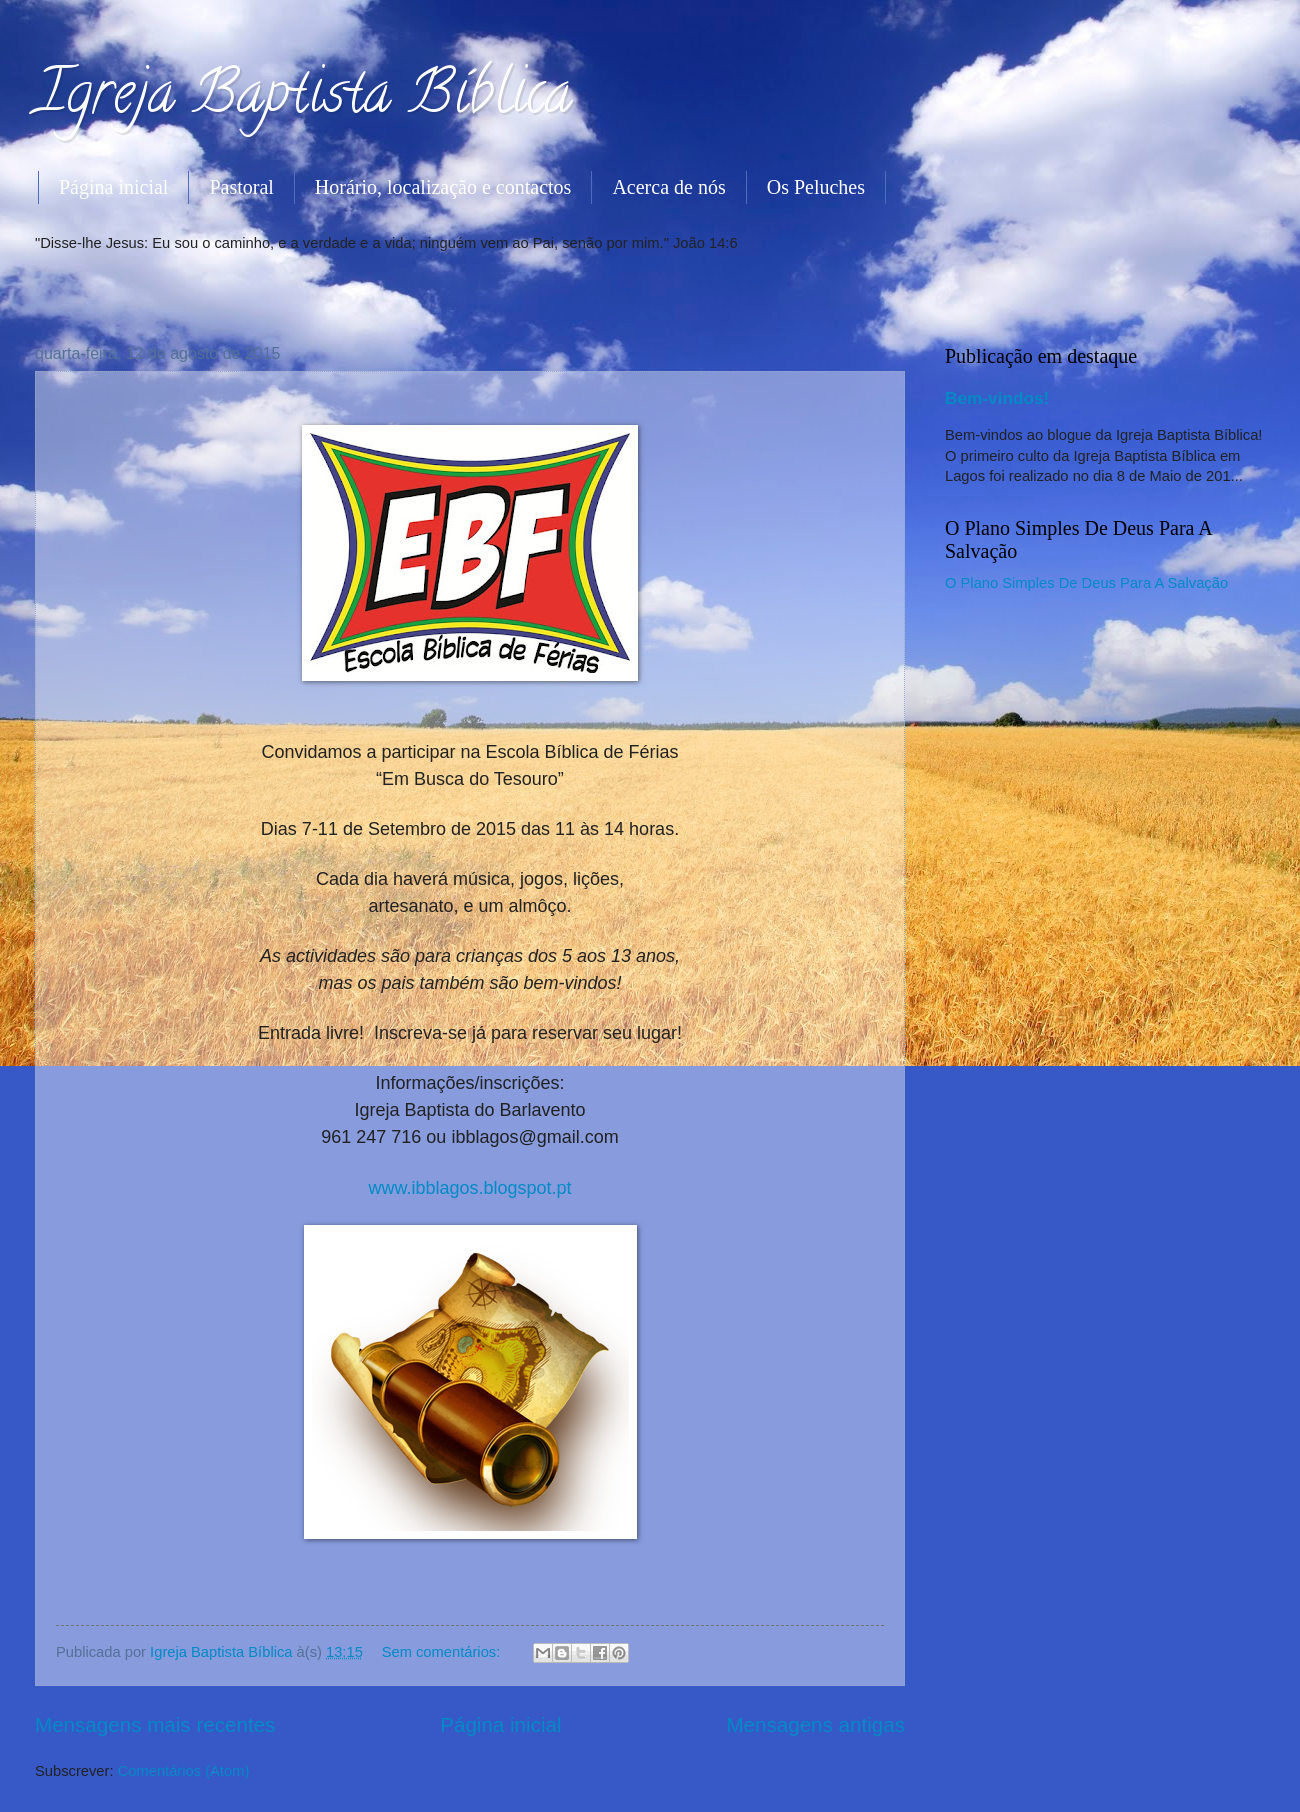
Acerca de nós (668, 187)
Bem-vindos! (997, 398)
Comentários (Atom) (184, 1771)
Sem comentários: (443, 1652)
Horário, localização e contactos (443, 187)
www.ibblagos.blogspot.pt (469, 1188)
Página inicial (113, 187)
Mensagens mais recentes (155, 1724)
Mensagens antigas (815, 1724)
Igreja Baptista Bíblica (303, 99)
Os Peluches (816, 187)
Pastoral (241, 187)
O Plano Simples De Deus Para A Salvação (1086, 583)
